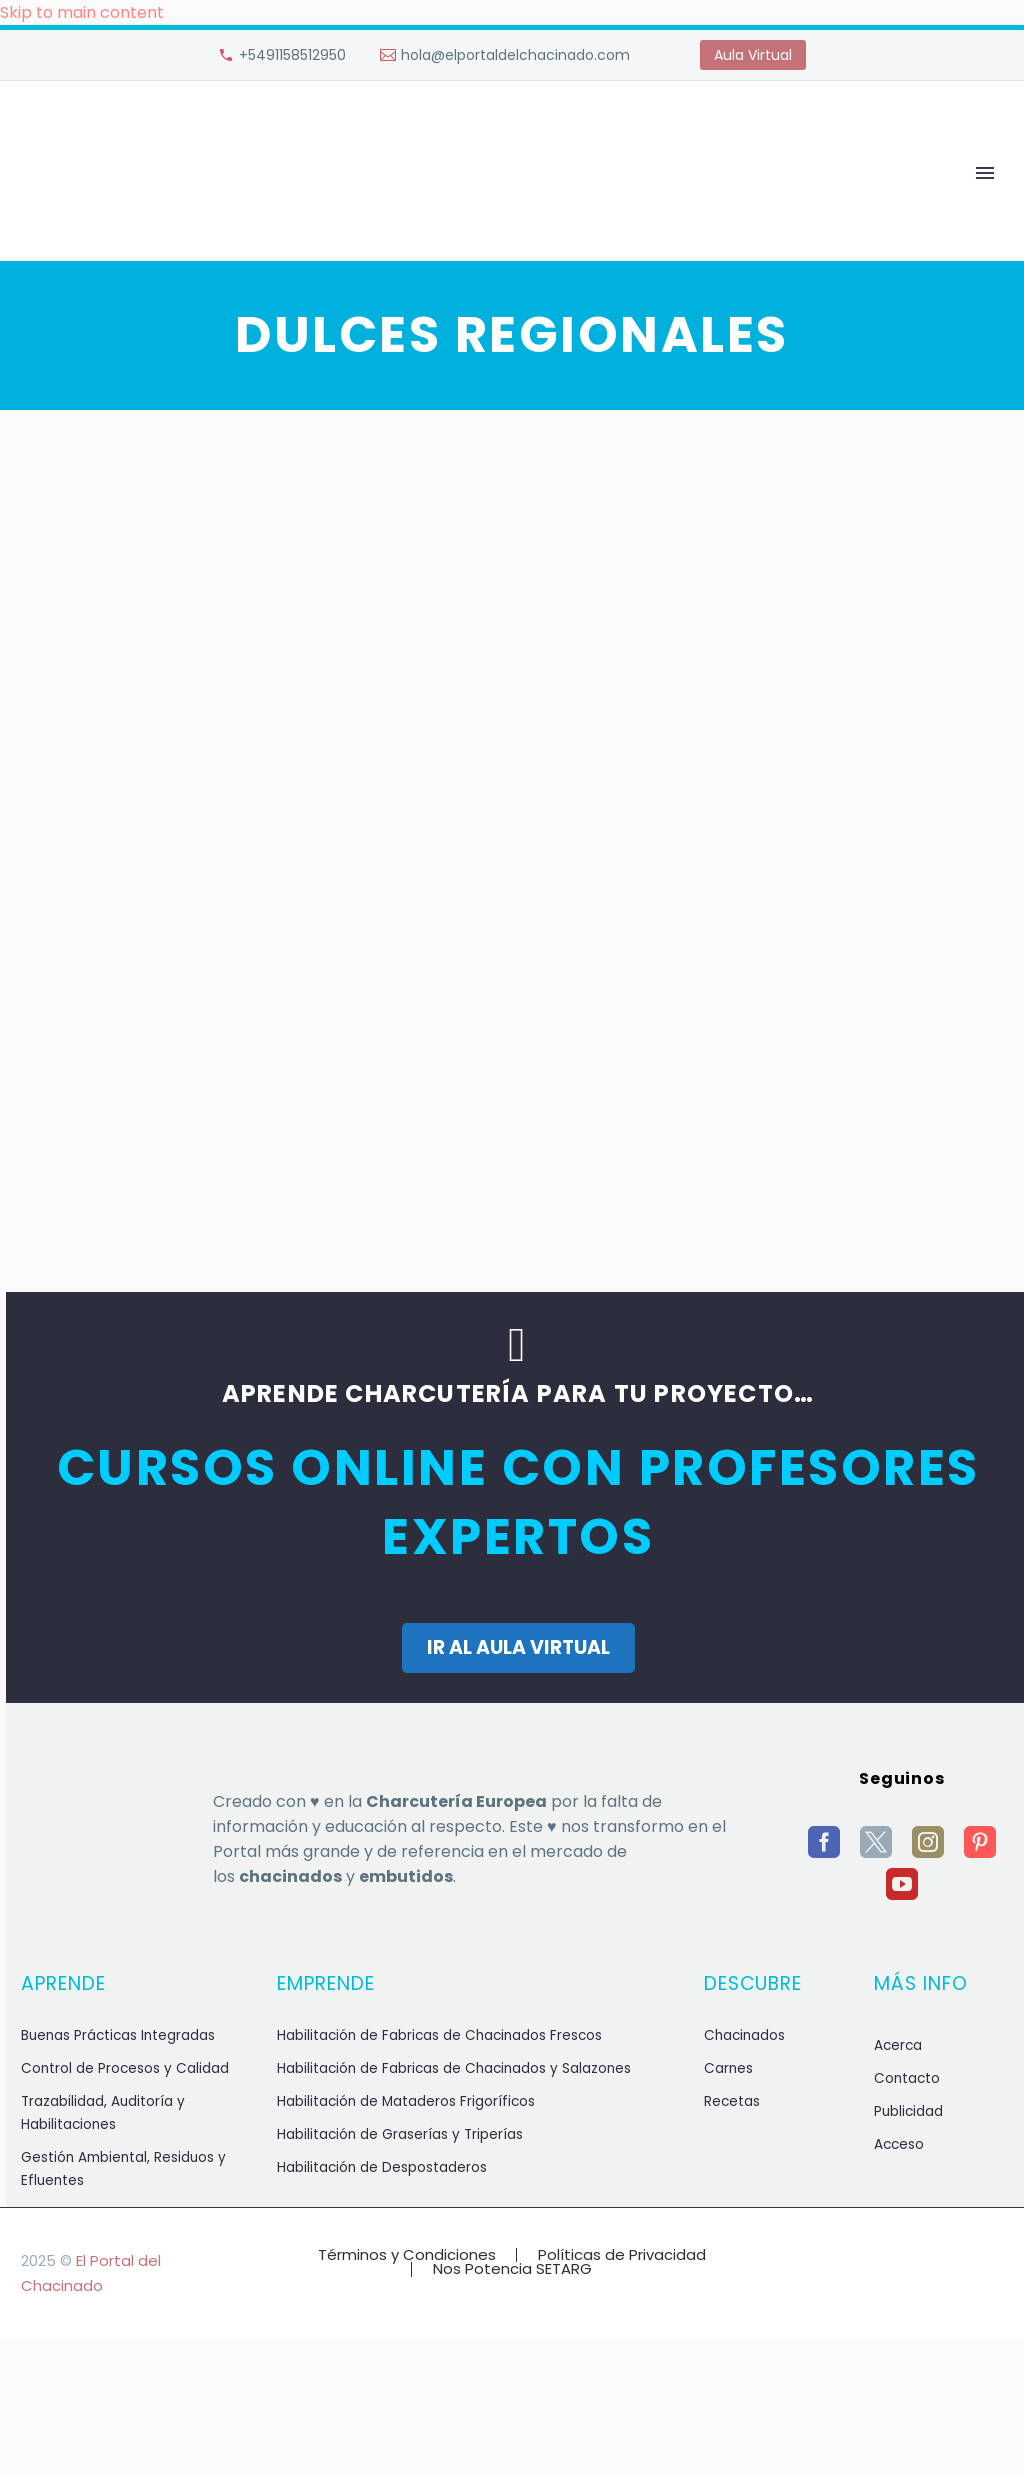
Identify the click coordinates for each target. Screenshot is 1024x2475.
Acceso (899, 2144)
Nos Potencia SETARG (512, 2269)
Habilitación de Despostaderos (382, 2167)
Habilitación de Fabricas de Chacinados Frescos (439, 2035)
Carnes (728, 2068)
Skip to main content (82, 12)
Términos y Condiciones (407, 2255)
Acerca (898, 2045)
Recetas (732, 2101)
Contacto (907, 2078)
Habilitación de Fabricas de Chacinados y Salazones (454, 2068)
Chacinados (744, 2035)
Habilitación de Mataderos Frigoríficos (406, 2101)
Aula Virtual (753, 55)
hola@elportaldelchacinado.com (515, 55)
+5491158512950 (292, 55)
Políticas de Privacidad (622, 2255)
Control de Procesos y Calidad (125, 2068)
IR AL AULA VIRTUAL (518, 1647)
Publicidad (908, 2111)
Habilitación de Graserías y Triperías (400, 2134)
